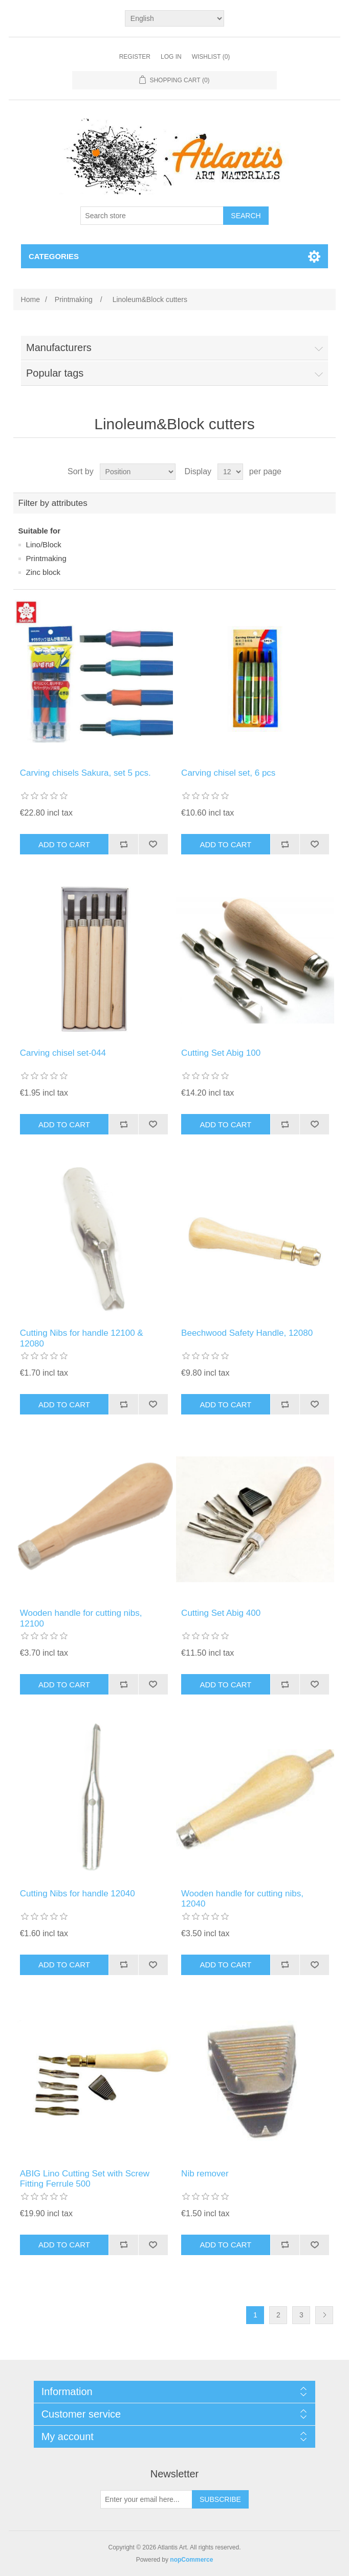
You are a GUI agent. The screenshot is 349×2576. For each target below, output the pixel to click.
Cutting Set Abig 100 (220, 1053)
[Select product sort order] (138, 471)
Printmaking (46, 558)
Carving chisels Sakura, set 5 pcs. (85, 773)
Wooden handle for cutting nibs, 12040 (242, 1899)
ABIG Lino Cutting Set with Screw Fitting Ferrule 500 (84, 2179)
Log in (171, 56)
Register (134, 56)
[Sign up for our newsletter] (146, 2499)
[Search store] (152, 215)
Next (324, 2315)
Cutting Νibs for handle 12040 (77, 1893)
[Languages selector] (174, 18)
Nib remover (205, 2173)
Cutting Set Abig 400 (220, 1613)
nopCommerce (191, 2559)
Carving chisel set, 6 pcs (228, 773)
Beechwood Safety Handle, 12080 (247, 1333)
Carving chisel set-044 (63, 1053)
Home (30, 299)
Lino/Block (43, 544)
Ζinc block (43, 572)
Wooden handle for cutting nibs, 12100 (81, 1618)
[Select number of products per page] (230, 471)
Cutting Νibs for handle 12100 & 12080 (81, 1338)
